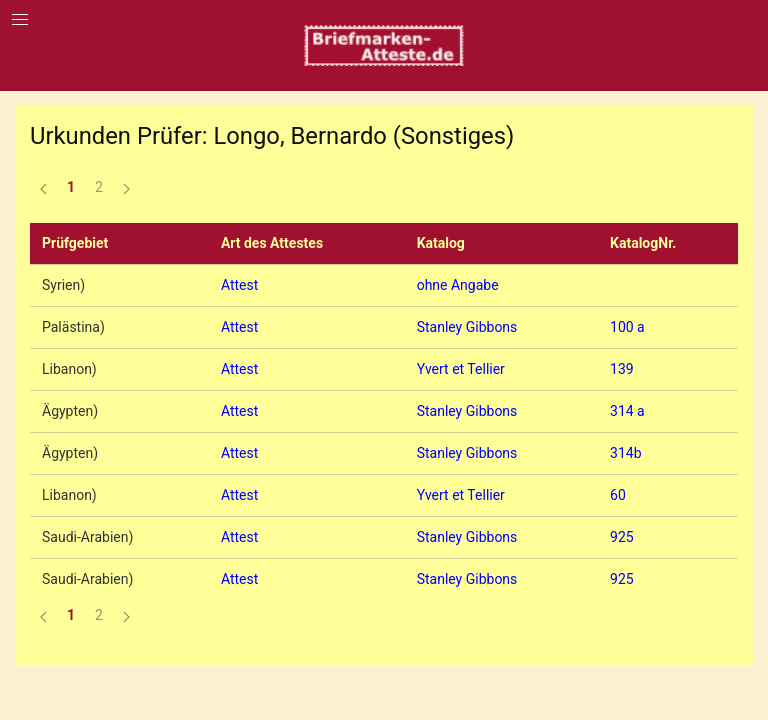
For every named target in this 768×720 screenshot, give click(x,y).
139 (622, 369)
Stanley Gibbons (467, 327)
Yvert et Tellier (461, 369)
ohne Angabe (458, 285)
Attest (239, 285)
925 (622, 537)
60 (618, 495)
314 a (627, 411)
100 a (627, 327)
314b (625, 453)
